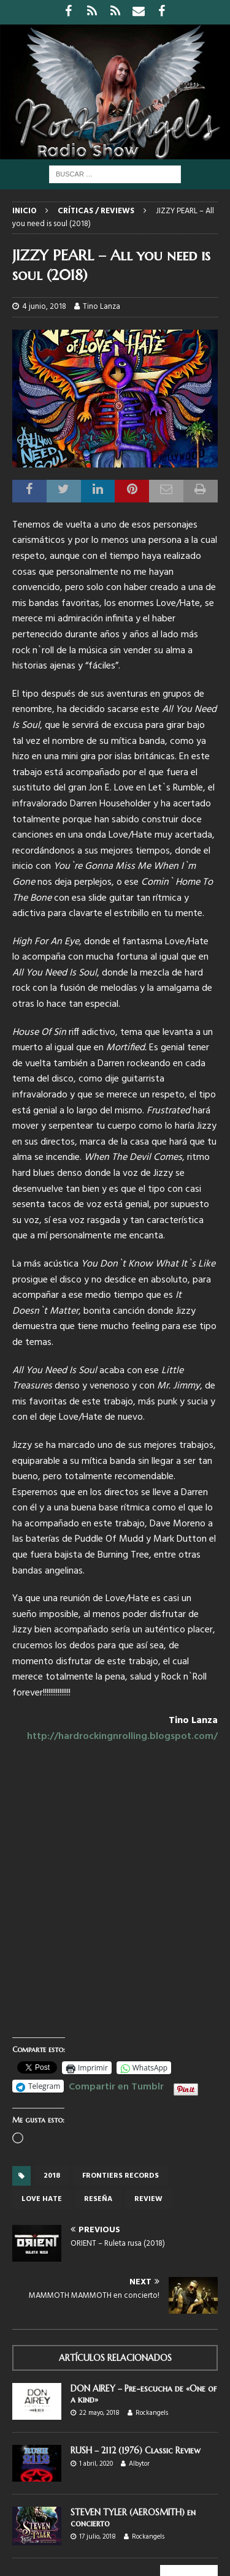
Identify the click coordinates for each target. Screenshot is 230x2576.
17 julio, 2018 (97, 2536)
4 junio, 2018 (44, 306)
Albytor (139, 2463)
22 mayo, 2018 (99, 2413)
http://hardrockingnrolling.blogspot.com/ (122, 1736)
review (148, 2199)
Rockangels (152, 2413)
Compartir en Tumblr (116, 2085)
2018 (52, 2176)
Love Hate (41, 2199)
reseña (98, 2199)
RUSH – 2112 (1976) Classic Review (136, 2450)
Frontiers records (120, 2176)
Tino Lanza (101, 306)
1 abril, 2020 (96, 2463)
